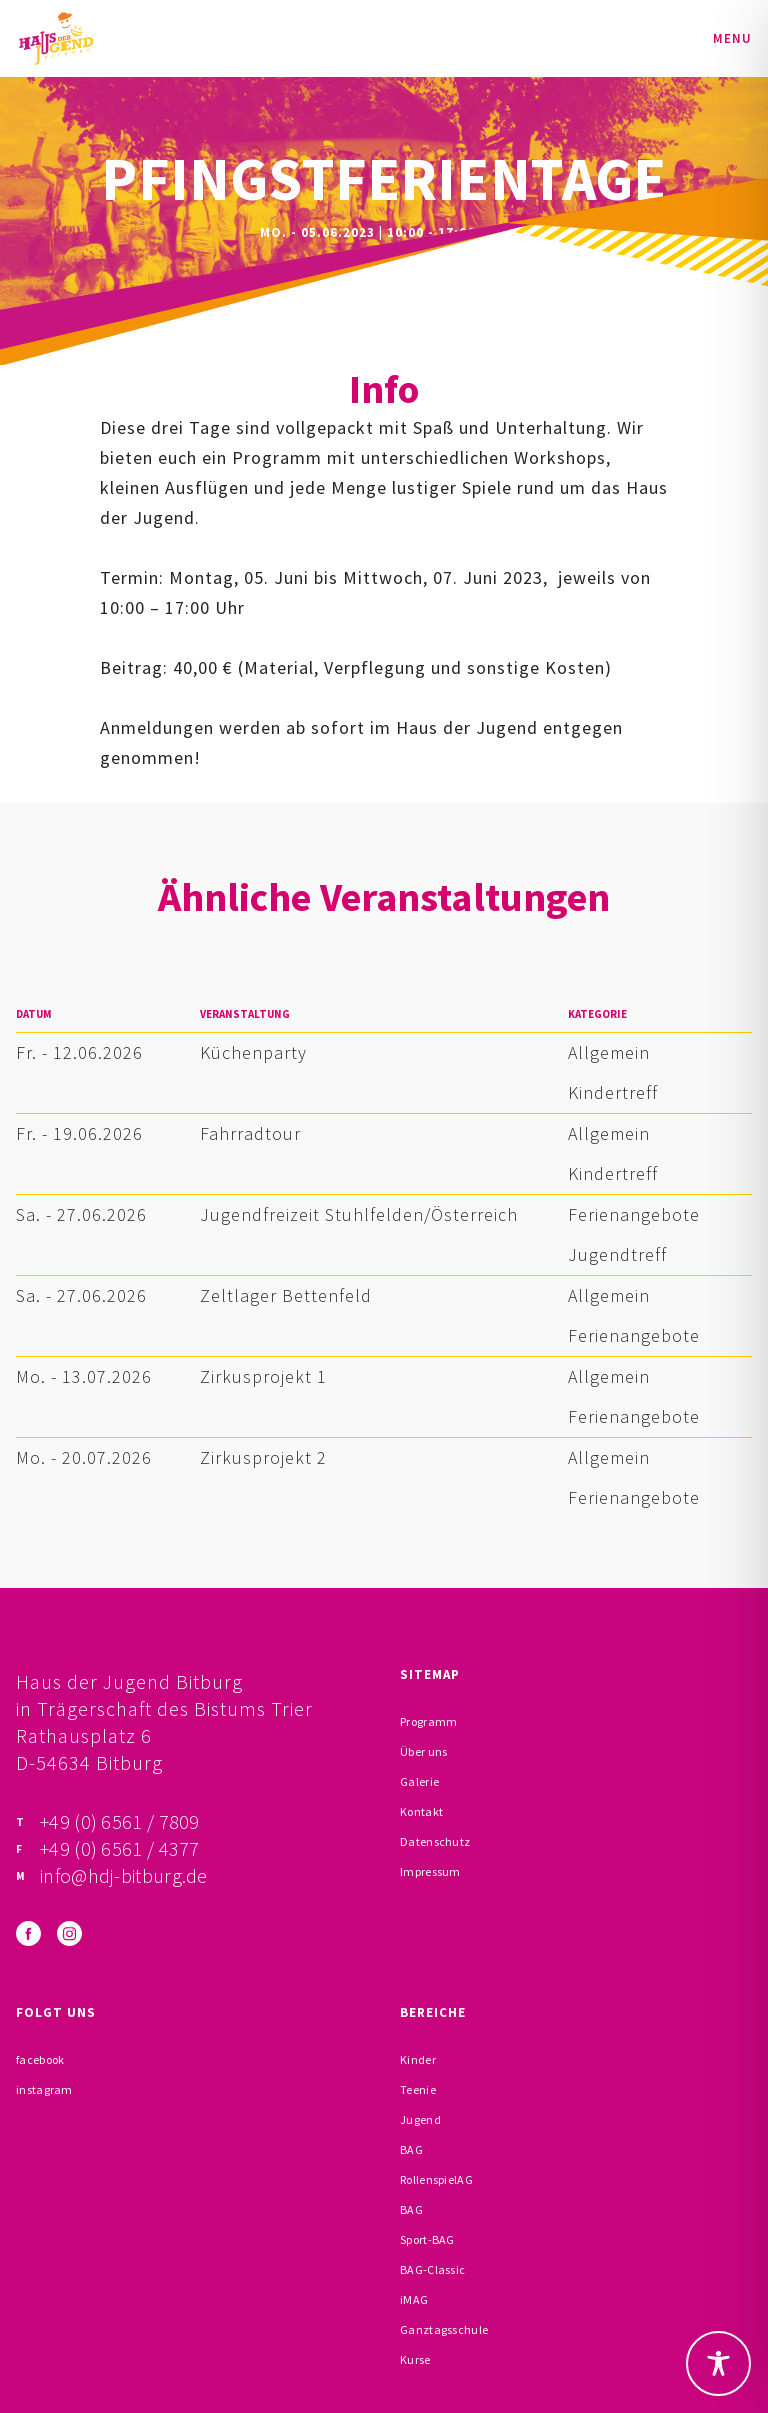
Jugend (420, 2119)
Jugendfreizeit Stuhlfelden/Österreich (359, 1214)
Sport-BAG (427, 2239)
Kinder (418, 2059)
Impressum (430, 1871)
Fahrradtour (250, 1133)
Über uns (423, 1751)
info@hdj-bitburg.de (124, 1875)
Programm (428, 1721)
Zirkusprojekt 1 (263, 1376)
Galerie (419, 1781)
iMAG (414, 2299)
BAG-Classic (432, 2269)
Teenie (418, 2089)
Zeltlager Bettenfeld (286, 1295)
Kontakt (421, 1811)
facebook (40, 2059)
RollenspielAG (436, 2179)
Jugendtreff (617, 1254)
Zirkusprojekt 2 (263, 1457)
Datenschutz (435, 1841)
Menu (732, 38)
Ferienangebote (634, 1214)
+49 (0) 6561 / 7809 (120, 1821)
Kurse (415, 2359)
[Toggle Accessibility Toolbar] (718, 2363)
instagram (44, 2089)
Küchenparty (253, 1052)
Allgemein (609, 1052)
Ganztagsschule (444, 2329)
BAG (411, 2149)
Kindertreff (613, 1092)
